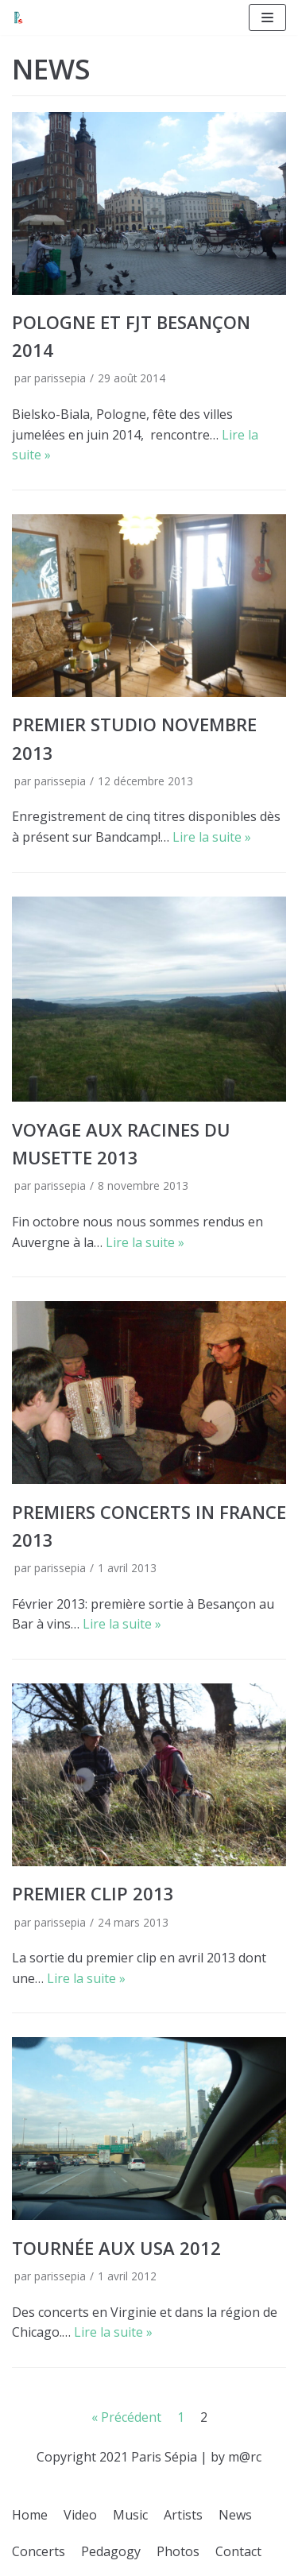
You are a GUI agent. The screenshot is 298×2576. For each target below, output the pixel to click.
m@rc (244, 2457)
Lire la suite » (211, 837)
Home (30, 2515)
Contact (238, 2551)
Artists (183, 2515)
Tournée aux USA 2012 (116, 2248)
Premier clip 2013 (93, 1893)
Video (80, 2515)
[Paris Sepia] (18, 17)
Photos (178, 2551)
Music (130, 2515)
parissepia (60, 377)
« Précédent (126, 2417)
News (235, 2515)
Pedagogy (111, 2551)
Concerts (38, 2551)
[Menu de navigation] (267, 17)
